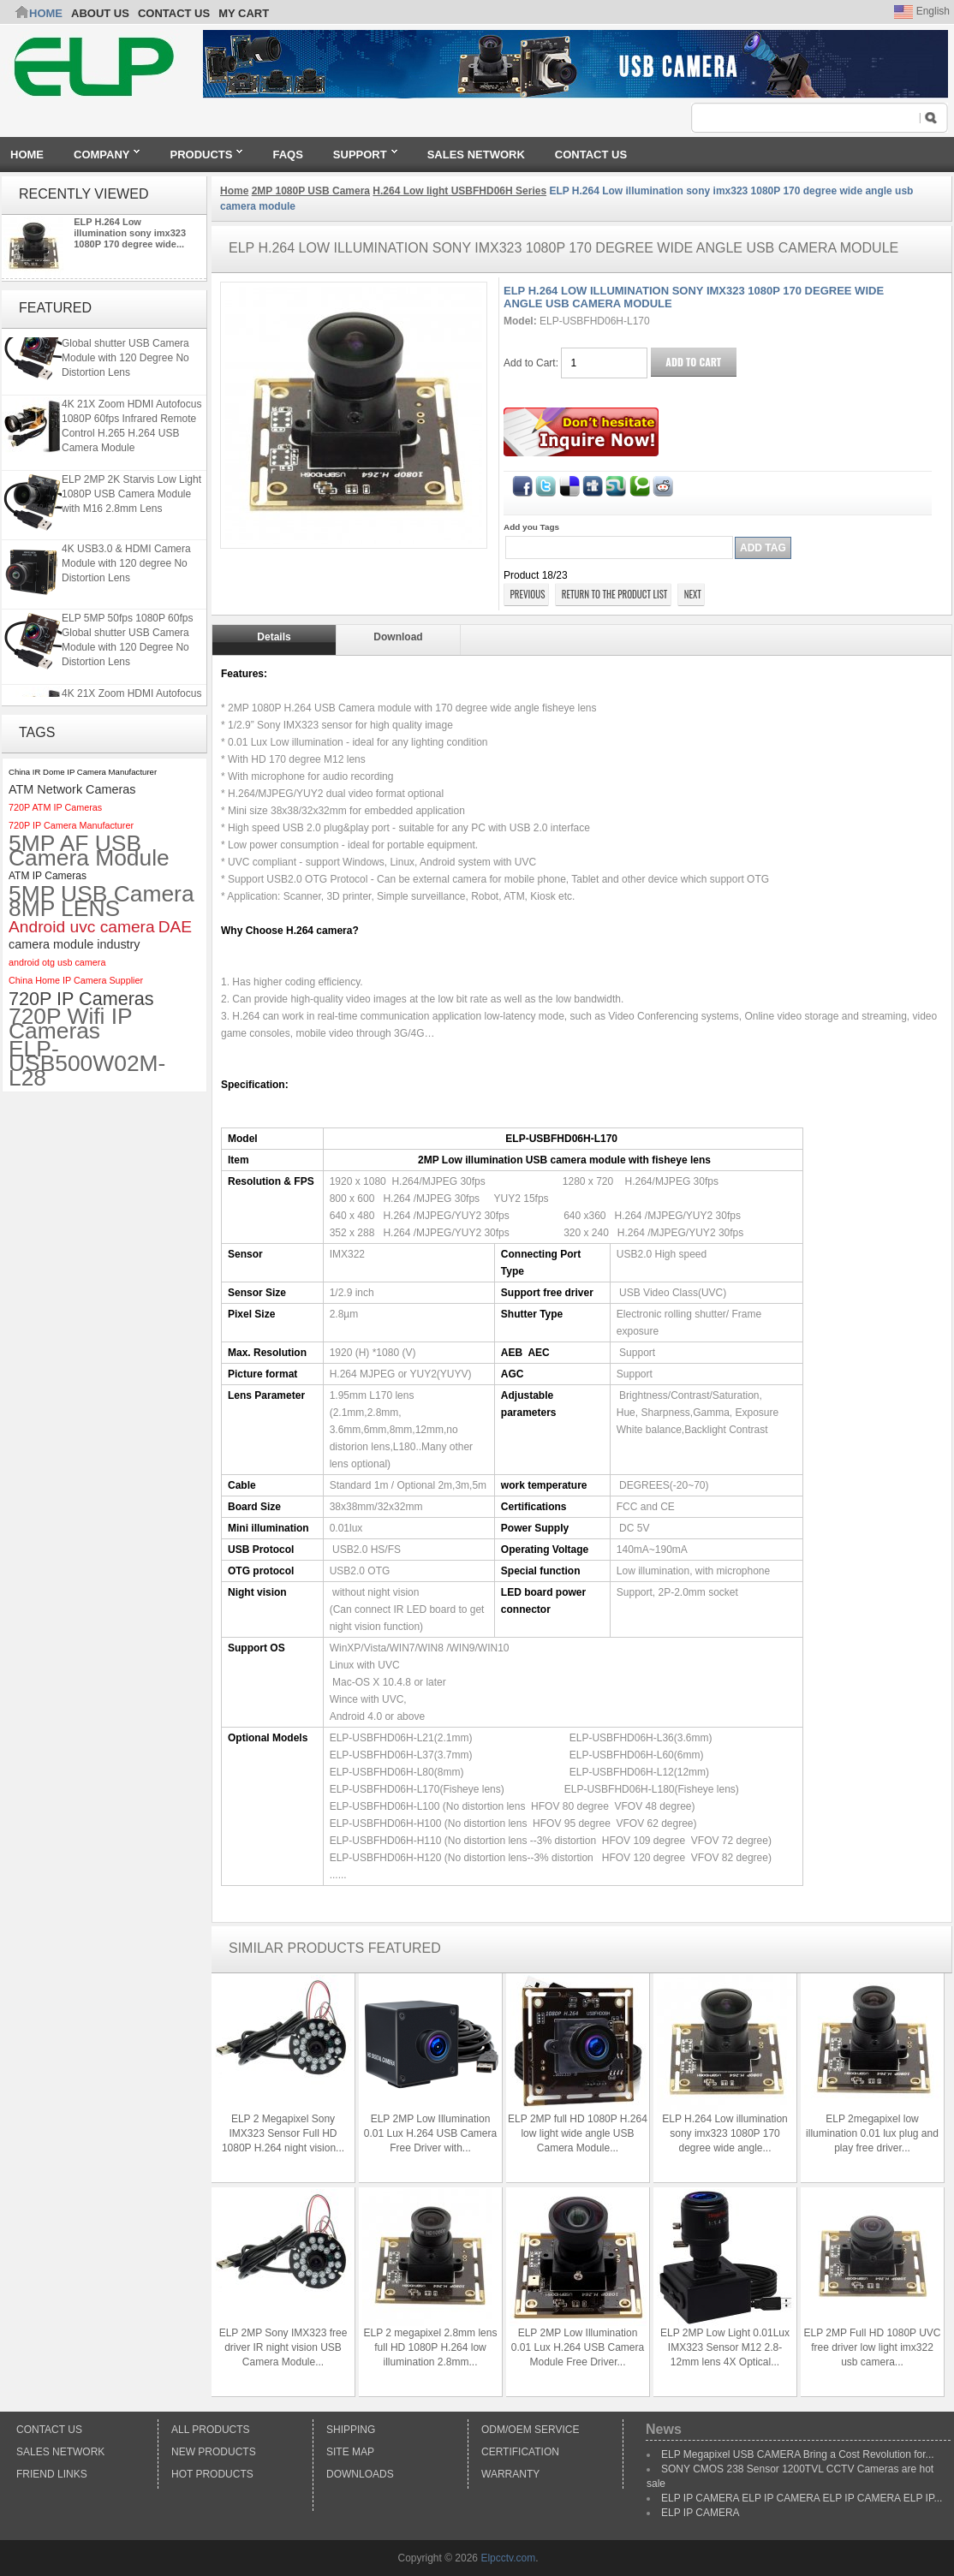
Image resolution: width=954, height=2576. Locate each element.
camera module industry (74, 944)
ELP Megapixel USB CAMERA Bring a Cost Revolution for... (797, 2454)
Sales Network (60, 2452)
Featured (55, 307)
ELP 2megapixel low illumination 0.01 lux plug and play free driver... (872, 2133)
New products (213, 2452)
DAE (175, 926)
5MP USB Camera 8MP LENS (101, 901)
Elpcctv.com (507, 2558)
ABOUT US (100, 13)
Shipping (350, 2430)
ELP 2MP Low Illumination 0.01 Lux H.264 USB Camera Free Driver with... (430, 2133)
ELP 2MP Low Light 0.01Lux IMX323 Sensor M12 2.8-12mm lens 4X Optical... (725, 2347)
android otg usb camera (57, 962)
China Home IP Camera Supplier (76, 980)
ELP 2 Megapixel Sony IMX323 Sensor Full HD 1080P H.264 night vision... (283, 2133)
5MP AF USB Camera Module (89, 851)
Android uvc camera (82, 926)
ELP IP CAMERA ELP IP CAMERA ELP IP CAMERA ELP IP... (801, 2498)
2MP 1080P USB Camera (311, 191)
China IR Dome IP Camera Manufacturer (83, 771)
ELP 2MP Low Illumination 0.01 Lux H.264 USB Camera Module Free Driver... (577, 2347)
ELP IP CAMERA (700, 2513)
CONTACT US (174, 13)
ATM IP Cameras (47, 876)
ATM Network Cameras (72, 789)
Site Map (350, 2452)
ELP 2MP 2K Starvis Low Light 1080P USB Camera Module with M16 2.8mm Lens (131, 500)
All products (210, 2430)
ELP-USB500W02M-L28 (87, 1064)
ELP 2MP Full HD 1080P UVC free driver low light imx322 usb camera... (871, 2347)
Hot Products (212, 2474)
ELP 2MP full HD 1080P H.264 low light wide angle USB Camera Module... (577, 2133)
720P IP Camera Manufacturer (71, 825)
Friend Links (51, 2474)
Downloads (360, 2474)
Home (46, 13)
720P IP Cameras (81, 998)
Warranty (510, 2474)
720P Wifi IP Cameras (70, 1023)
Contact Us (49, 2430)
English (922, 11)
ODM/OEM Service (530, 2430)
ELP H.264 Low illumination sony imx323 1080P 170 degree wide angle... (725, 2133)
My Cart (243, 13)
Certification (520, 2452)
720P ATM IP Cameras (55, 807)
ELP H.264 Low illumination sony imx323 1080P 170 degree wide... (130, 233)
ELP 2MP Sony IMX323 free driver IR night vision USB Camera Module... (283, 2347)
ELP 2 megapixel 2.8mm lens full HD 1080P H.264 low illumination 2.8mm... (431, 2347)
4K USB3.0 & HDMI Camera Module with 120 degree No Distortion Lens (126, 570)
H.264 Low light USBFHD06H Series (459, 191)
